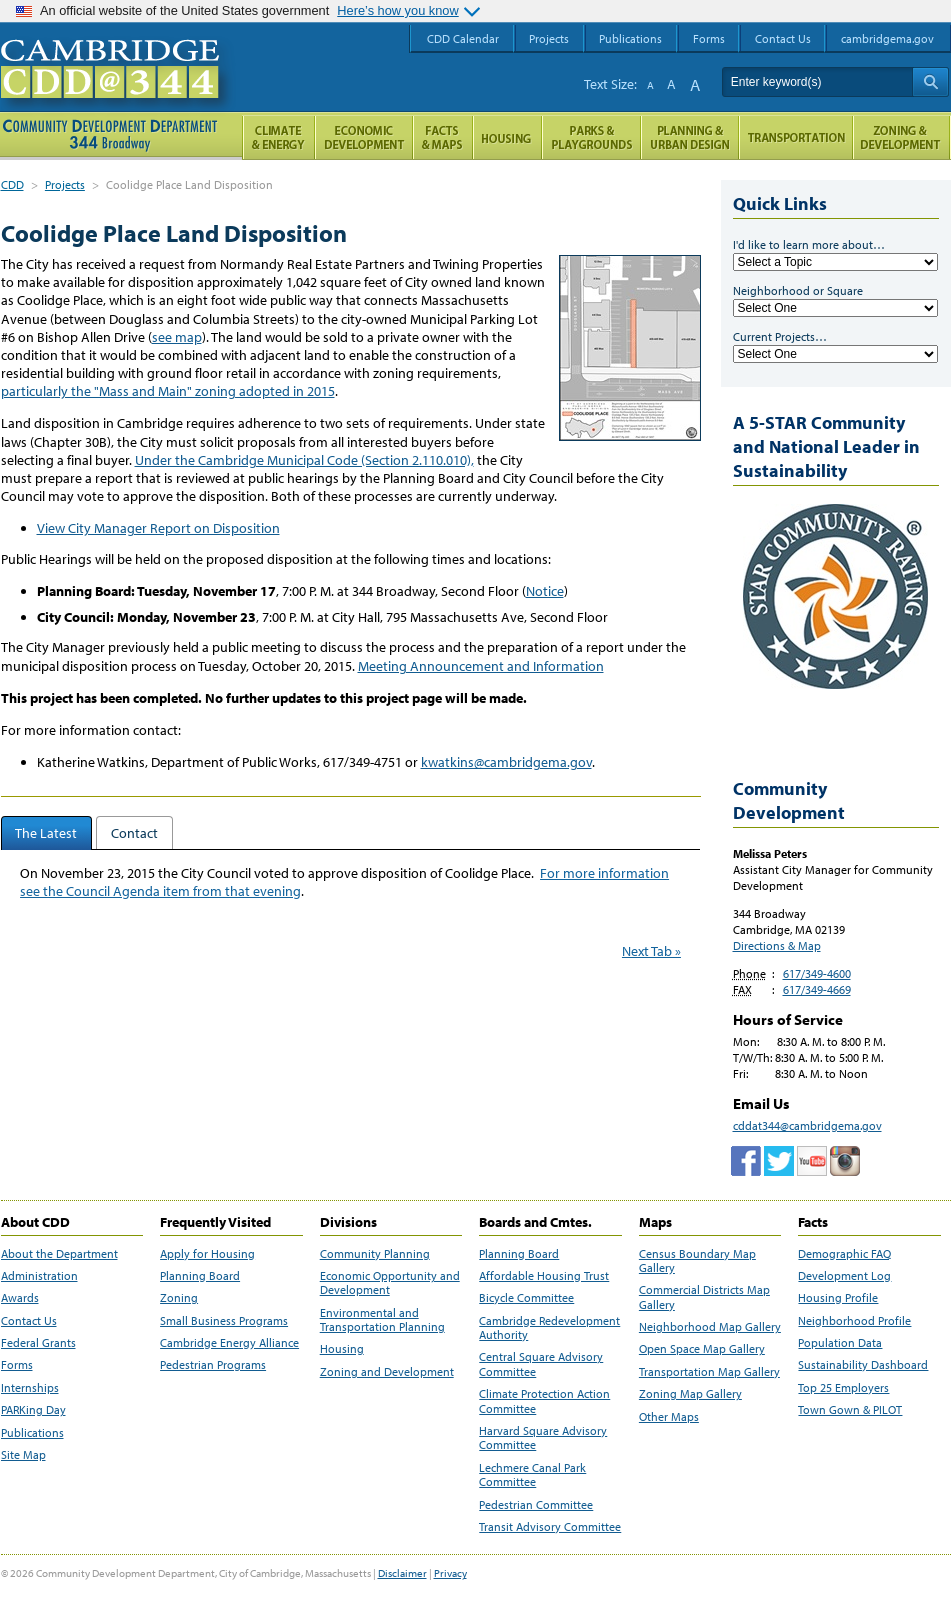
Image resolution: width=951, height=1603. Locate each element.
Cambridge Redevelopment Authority (549, 1328)
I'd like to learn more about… (809, 244)
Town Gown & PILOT (850, 1410)
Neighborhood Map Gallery (710, 1327)
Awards (20, 1298)
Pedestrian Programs (213, 1365)
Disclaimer (402, 1573)
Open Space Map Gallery (702, 1349)
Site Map (23, 1455)
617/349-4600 (817, 973)
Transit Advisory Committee (550, 1527)
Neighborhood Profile (854, 1321)
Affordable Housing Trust (544, 1276)
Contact (134, 833)
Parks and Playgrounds (591, 137)
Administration (39, 1276)
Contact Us (29, 1321)
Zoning (179, 1298)
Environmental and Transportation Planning (382, 1320)
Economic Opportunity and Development (390, 1283)
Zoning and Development (387, 1372)
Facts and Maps (443, 137)
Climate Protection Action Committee (544, 1401)
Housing (342, 1349)
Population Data (840, 1343)
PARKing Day (33, 1410)
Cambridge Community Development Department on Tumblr (812, 1161)
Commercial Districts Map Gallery (704, 1297)
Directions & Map (777, 945)
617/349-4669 (817, 989)
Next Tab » (651, 951)
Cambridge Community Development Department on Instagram (845, 1161)
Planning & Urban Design (690, 137)
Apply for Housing (207, 1254)
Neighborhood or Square (798, 290)
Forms (17, 1365)
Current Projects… (780, 336)
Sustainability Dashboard (863, 1365)
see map (177, 337)
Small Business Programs (224, 1321)
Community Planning (375, 1254)
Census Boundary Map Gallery (697, 1261)
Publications (32, 1433)
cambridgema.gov (887, 38)
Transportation (796, 137)
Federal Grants (38, 1343)
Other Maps (669, 1417)
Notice (545, 591)
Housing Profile (838, 1298)
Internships (30, 1388)
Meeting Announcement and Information (481, 666)
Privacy (450, 1573)
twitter (779, 1161)
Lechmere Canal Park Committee (532, 1475)
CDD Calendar (463, 38)
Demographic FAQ (844, 1254)
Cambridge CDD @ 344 (118, 89)
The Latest (46, 833)
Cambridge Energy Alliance (229, 1343)
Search (930, 82)
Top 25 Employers (843, 1388)
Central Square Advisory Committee (541, 1364)
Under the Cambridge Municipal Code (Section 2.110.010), (304, 460)
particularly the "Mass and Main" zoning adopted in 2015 (168, 391)
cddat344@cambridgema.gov (807, 1125)
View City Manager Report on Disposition (158, 528)
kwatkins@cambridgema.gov (506, 762)
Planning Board (200, 1276)
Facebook (746, 1161)
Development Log (844, 1276)
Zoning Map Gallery (690, 1394)
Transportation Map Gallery (709, 1372)
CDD (12, 184)
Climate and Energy (278, 137)
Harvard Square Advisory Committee (543, 1438)
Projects (65, 184)
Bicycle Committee (526, 1298)
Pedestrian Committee (536, 1505)
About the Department (59, 1254)
